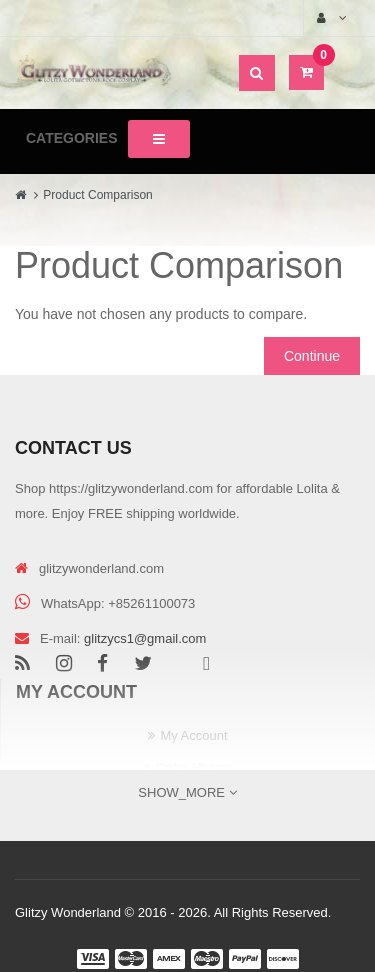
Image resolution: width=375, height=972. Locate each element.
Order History (193, 767)
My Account (193, 735)
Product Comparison (97, 195)
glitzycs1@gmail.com (145, 638)
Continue (312, 356)
